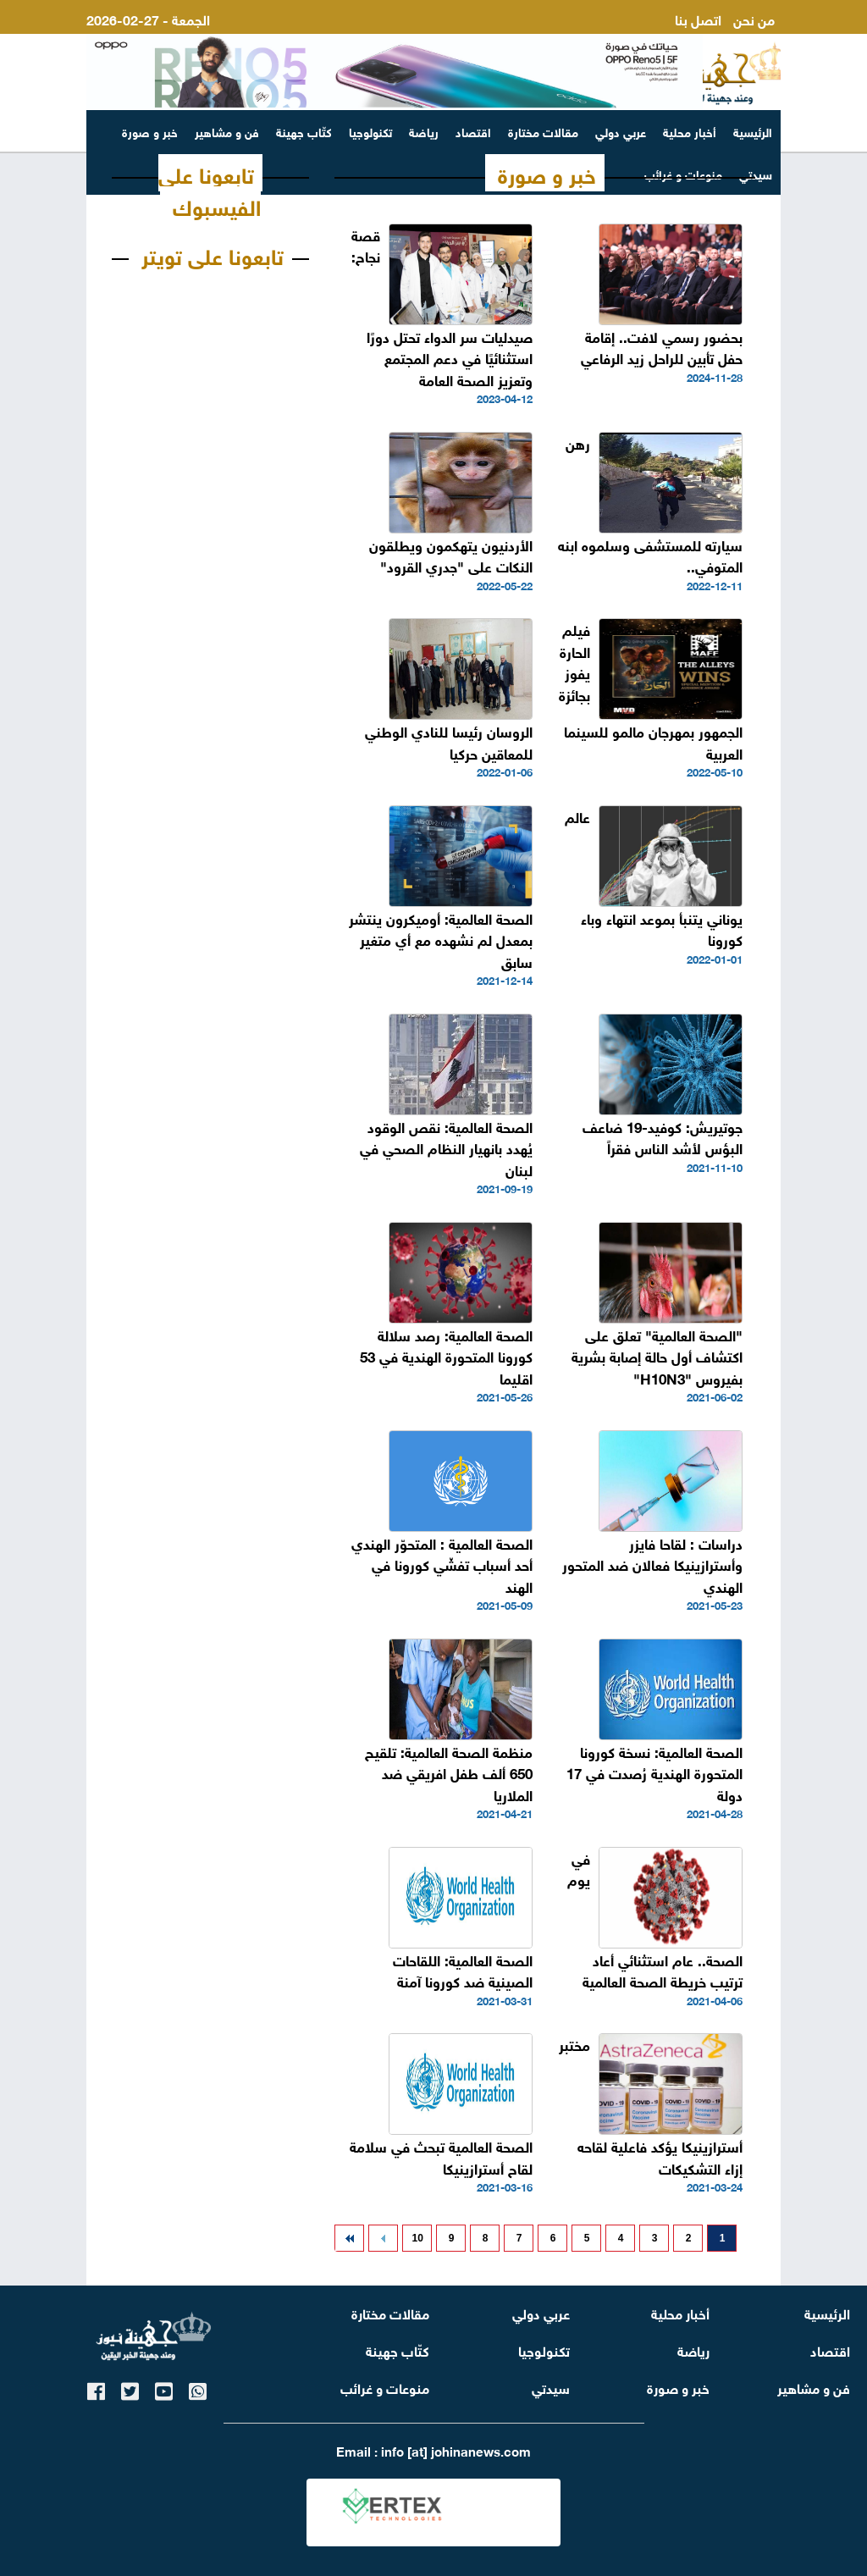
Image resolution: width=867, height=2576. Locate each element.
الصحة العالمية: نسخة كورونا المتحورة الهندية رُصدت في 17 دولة (654, 1772)
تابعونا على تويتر (212, 254)
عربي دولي (620, 130)
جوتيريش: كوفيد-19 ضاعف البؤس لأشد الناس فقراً (663, 1137)
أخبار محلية (689, 130)
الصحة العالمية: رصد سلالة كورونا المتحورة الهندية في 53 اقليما (446, 1355)
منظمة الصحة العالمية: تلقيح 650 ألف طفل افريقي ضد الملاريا (449, 1772)
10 (416, 2238)
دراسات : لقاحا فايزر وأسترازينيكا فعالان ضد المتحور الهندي (652, 1564)
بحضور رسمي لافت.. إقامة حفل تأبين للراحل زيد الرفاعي (662, 347)
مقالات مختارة (543, 130)
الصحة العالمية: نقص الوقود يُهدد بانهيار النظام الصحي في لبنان (446, 1147)
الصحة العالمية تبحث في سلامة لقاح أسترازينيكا (441, 2156)
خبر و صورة (150, 130)
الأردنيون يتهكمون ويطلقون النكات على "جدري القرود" (451, 555)
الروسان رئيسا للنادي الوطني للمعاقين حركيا (449, 741)
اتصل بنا (698, 18)
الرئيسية (752, 130)
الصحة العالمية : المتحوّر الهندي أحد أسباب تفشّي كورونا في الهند (442, 1564)
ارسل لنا (752, 38)
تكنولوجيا (370, 130)
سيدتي (551, 2386)
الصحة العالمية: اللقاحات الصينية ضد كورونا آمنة (463, 1970)
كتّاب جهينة (304, 130)
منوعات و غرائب (384, 2386)
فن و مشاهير (227, 130)
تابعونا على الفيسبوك (209, 189)
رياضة (424, 130)
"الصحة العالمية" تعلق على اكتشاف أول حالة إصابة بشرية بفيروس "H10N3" (657, 1355)
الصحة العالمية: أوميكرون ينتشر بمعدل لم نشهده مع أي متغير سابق (441, 939)
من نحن (754, 18)
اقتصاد (473, 130)
